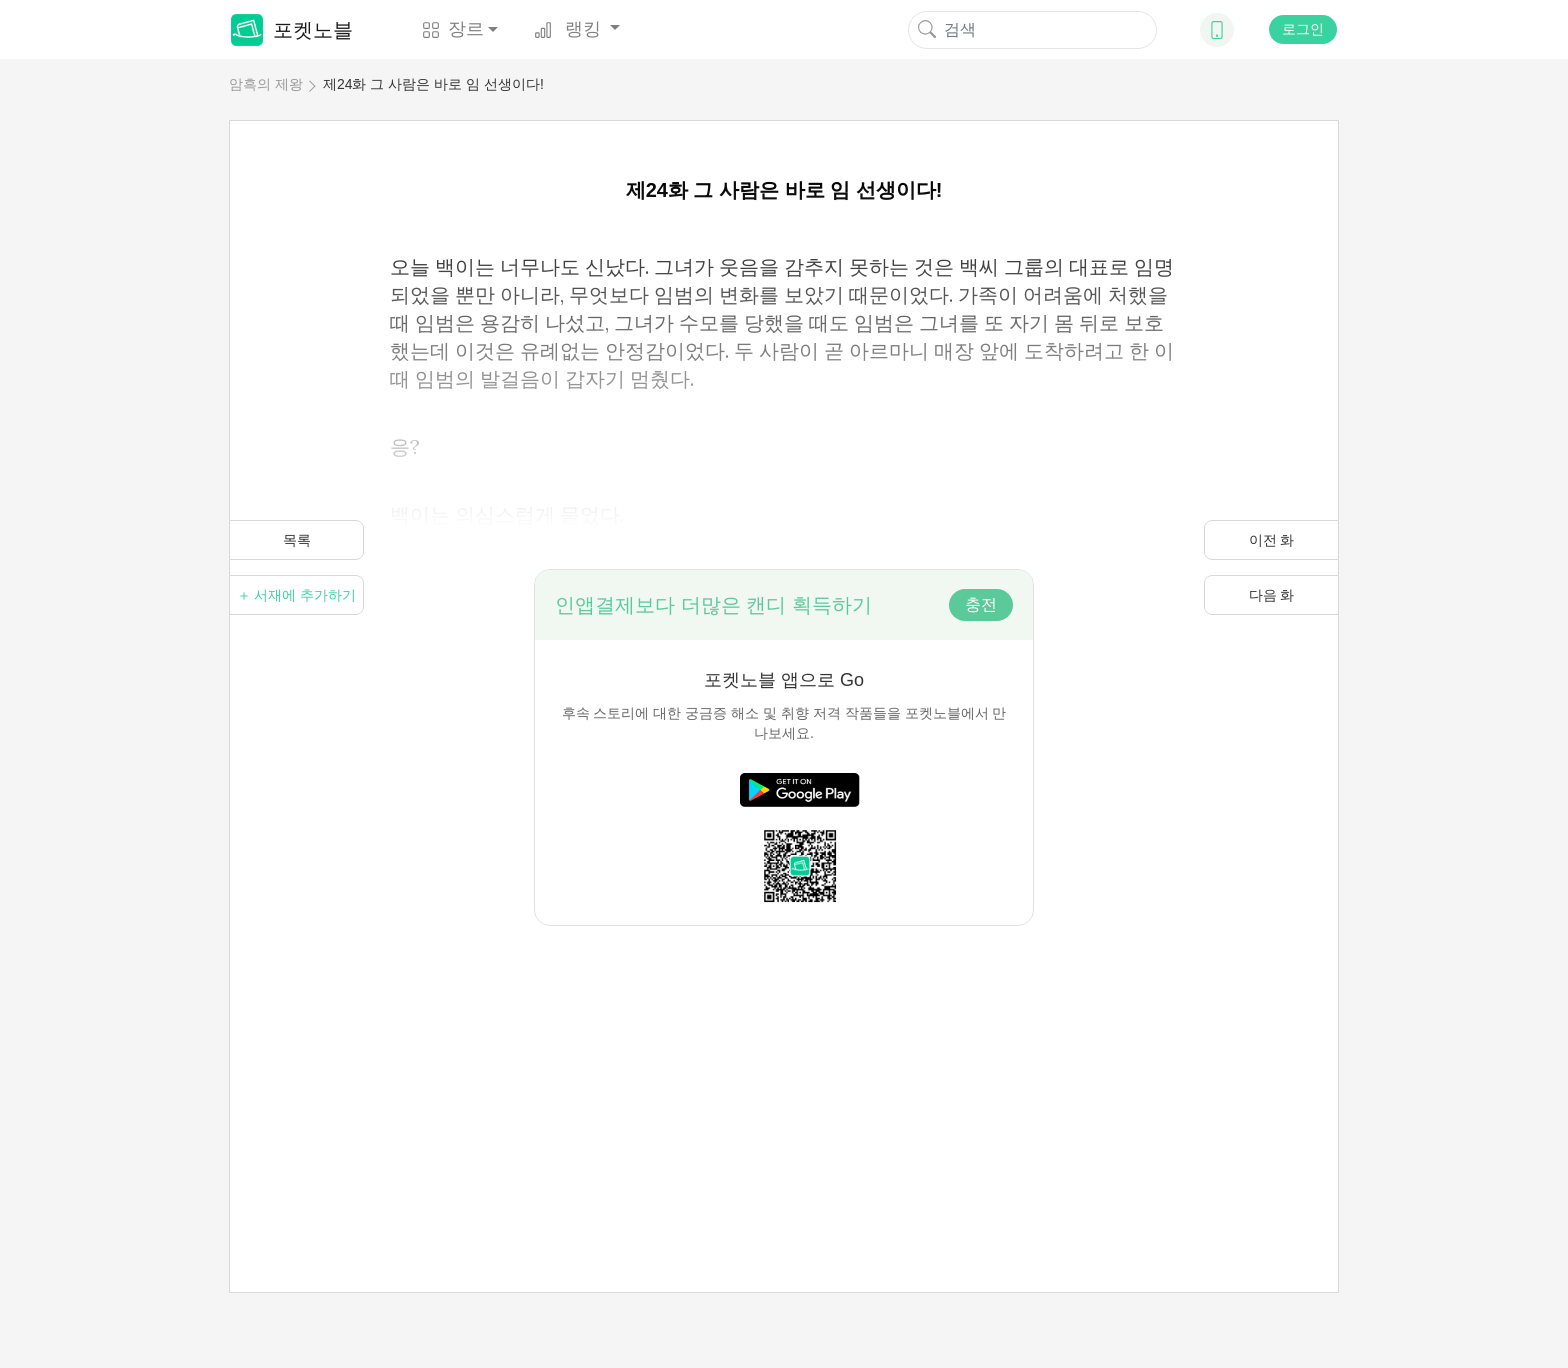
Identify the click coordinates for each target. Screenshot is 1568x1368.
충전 (981, 604)
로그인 (1303, 29)
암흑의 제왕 (266, 84)
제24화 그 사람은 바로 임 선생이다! (433, 84)
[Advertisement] (784, 1066)
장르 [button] (453, 29)
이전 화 (1272, 540)
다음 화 (1272, 595)
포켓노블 (292, 30)
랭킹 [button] (570, 29)
